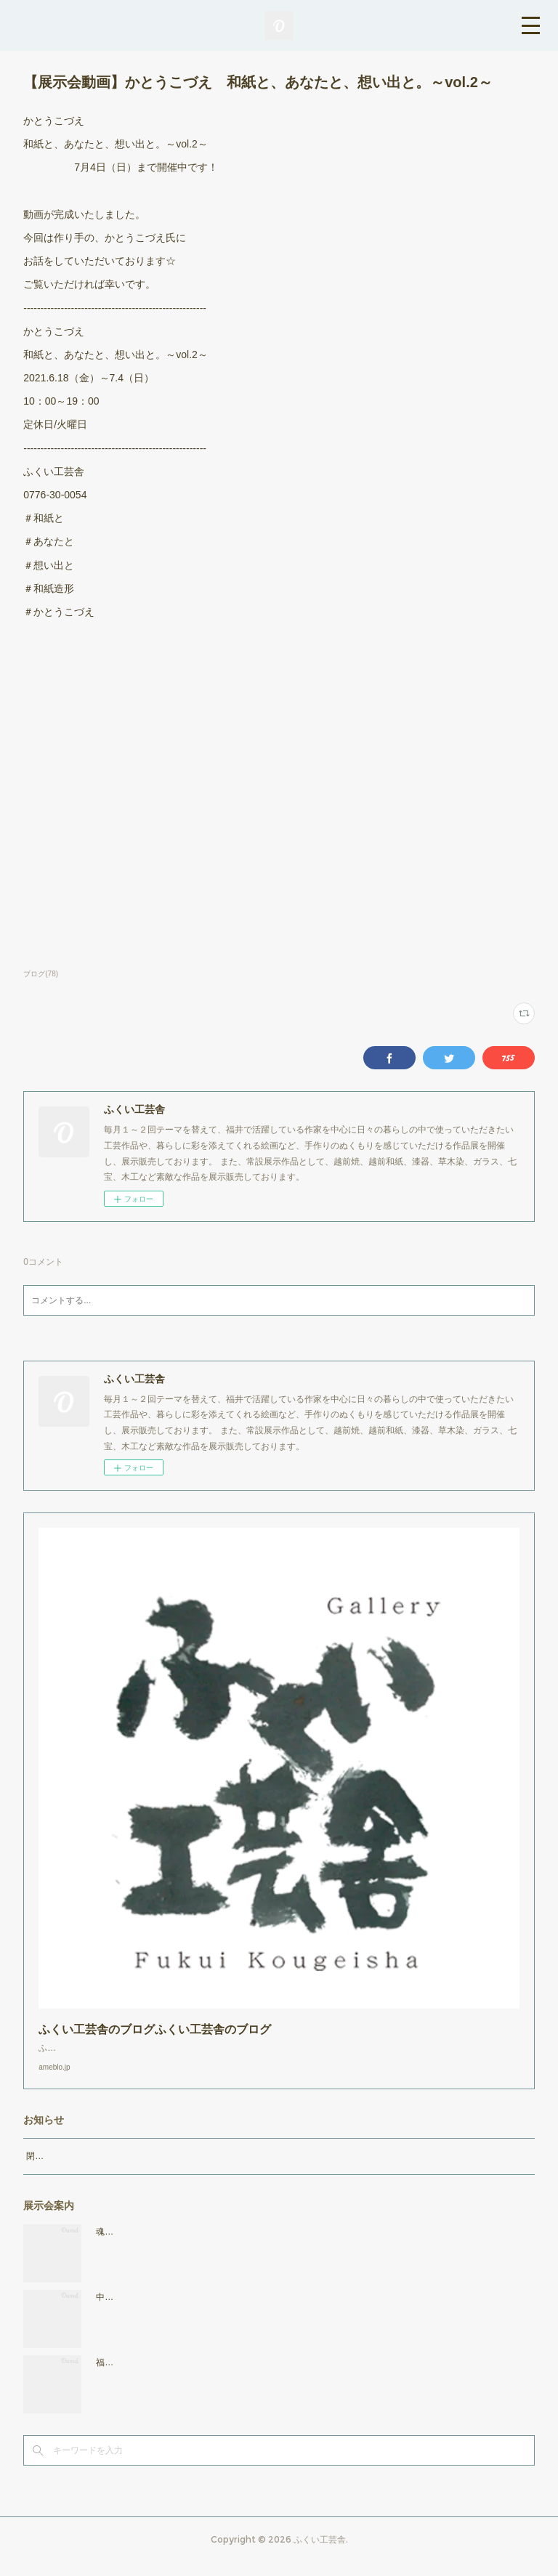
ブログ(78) (40, 974)
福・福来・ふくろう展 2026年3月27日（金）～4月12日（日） (225, 2377)
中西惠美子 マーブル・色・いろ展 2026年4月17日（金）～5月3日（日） (248, 2311)
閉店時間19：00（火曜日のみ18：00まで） (110, 2171)
